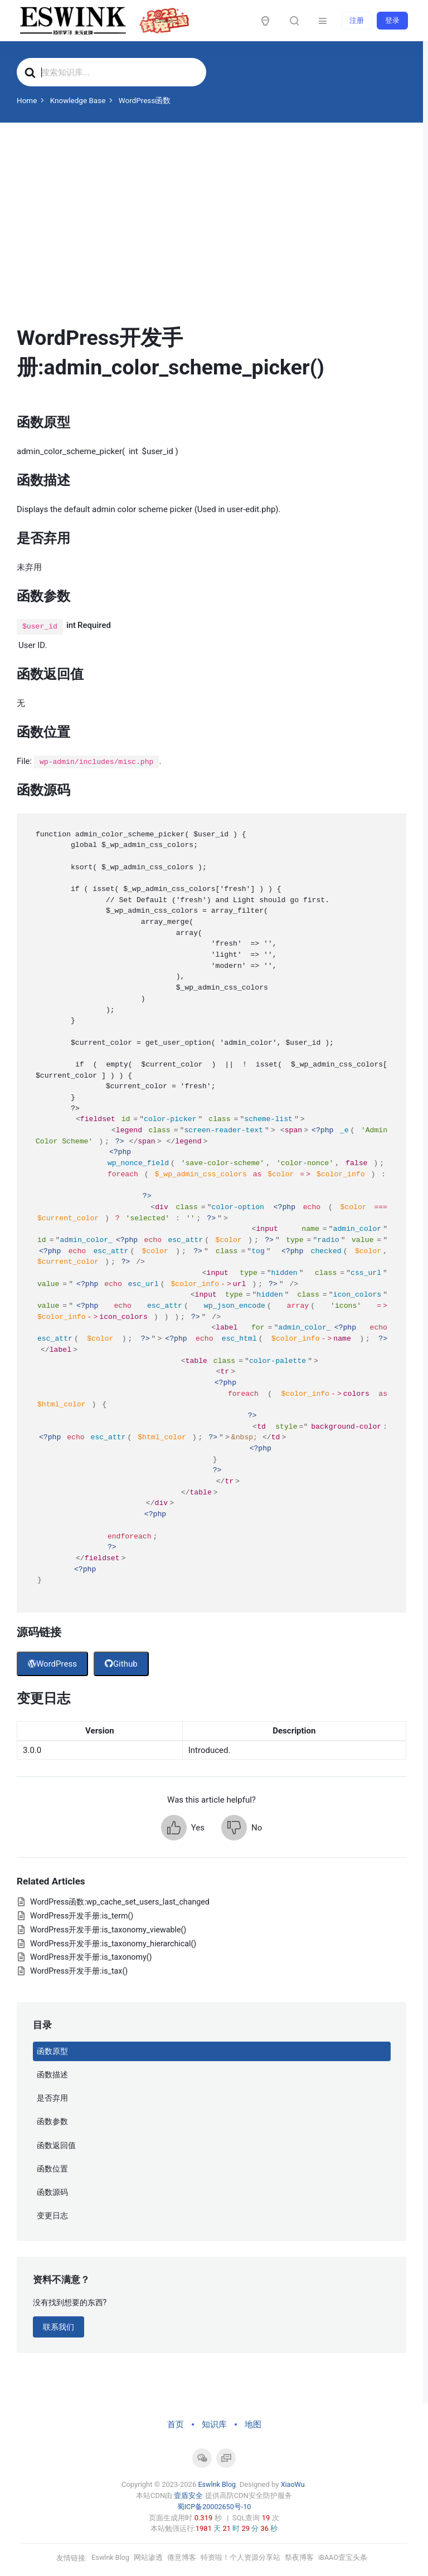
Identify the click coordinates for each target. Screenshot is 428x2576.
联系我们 (58, 2326)
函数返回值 (56, 2145)
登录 (392, 20)
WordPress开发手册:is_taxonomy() (91, 1956)
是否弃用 (52, 2097)
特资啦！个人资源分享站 (241, 2557)
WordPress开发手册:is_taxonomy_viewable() (108, 1929)
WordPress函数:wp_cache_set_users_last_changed (120, 1901)
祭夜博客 (299, 2557)
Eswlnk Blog (216, 2484)
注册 (356, 20)
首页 (175, 2424)
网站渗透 (148, 2557)
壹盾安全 (188, 2495)
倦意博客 (182, 2557)
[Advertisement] (211, 240)
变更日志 (52, 2215)
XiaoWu (293, 2484)
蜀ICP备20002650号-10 (214, 2506)
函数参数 (52, 2121)
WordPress (52, 1664)
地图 (253, 2424)
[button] (183, 1828)
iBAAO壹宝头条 (343, 2557)
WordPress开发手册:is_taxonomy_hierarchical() (113, 1943)
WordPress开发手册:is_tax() (79, 1970)
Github (121, 1664)
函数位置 (52, 2168)
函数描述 (52, 2074)
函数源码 (52, 2192)
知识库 (214, 2424)
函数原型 (52, 2051)
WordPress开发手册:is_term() (81, 1915)
